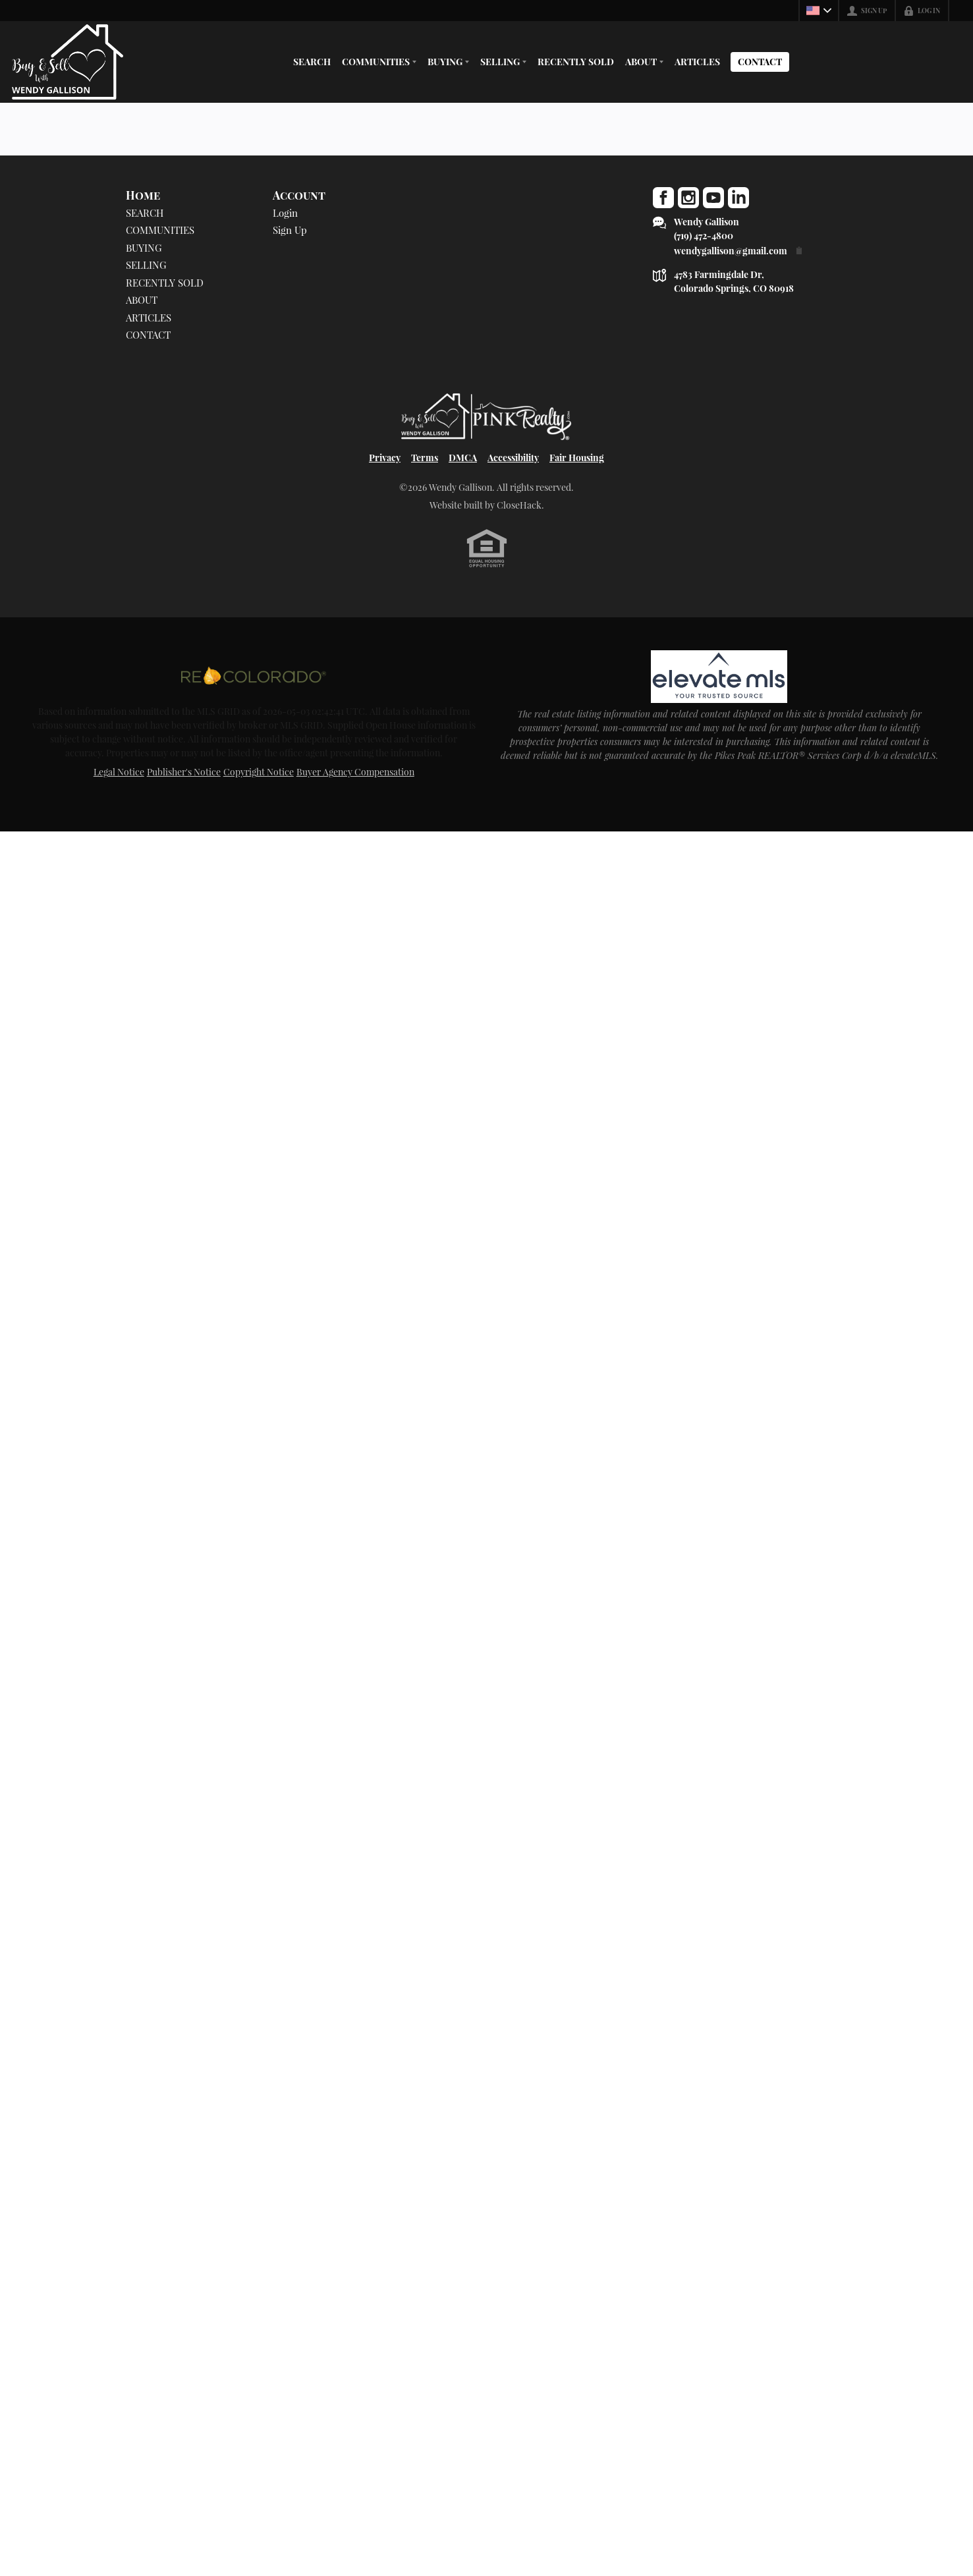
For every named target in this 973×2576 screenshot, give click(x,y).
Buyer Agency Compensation (355, 772)
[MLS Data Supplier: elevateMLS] (719, 676)
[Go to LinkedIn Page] (738, 197)
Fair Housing (576, 457)
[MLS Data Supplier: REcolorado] (253, 675)
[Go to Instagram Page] (688, 197)
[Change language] (819, 10)
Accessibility (513, 457)
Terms (424, 457)
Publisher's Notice (184, 772)
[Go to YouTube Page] (713, 197)
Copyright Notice (258, 772)
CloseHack (519, 505)
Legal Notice (119, 772)
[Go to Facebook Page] (663, 197)
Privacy (385, 457)
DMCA (463, 457)
